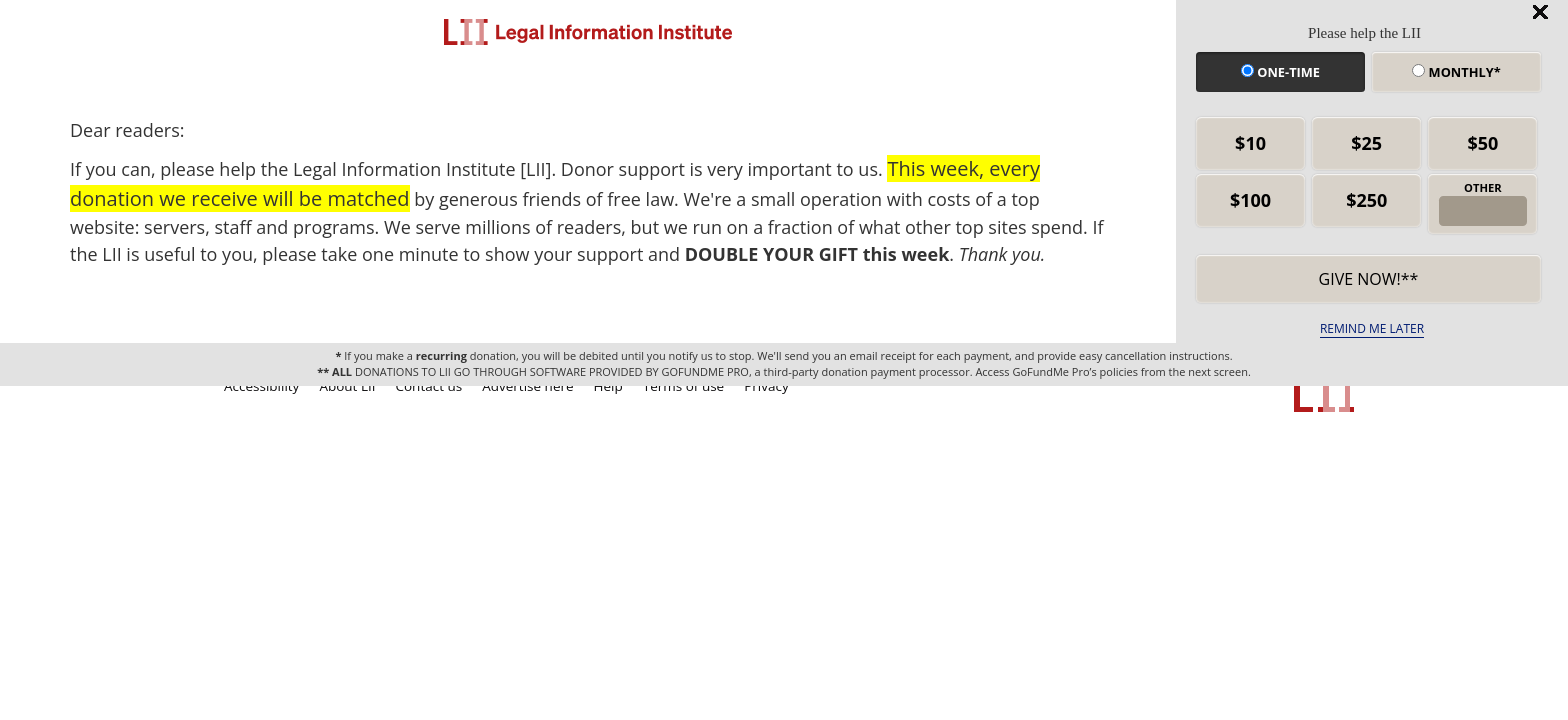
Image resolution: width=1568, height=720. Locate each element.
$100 (1250, 200)
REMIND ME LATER (1372, 328)
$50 (1482, 143)
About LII (347, 386)
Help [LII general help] (608, 386)
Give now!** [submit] (1369, 279)
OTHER (1483, 187)
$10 (1250, 143)
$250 (1366, 200)
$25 (1366, 143)
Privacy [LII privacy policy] (766, 386)
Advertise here (527, 386)
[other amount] (1482, 211)
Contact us (429, 386)
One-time (1280, 72)
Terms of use (683, 386)
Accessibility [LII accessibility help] (261, 386)
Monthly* (1456, 72)
